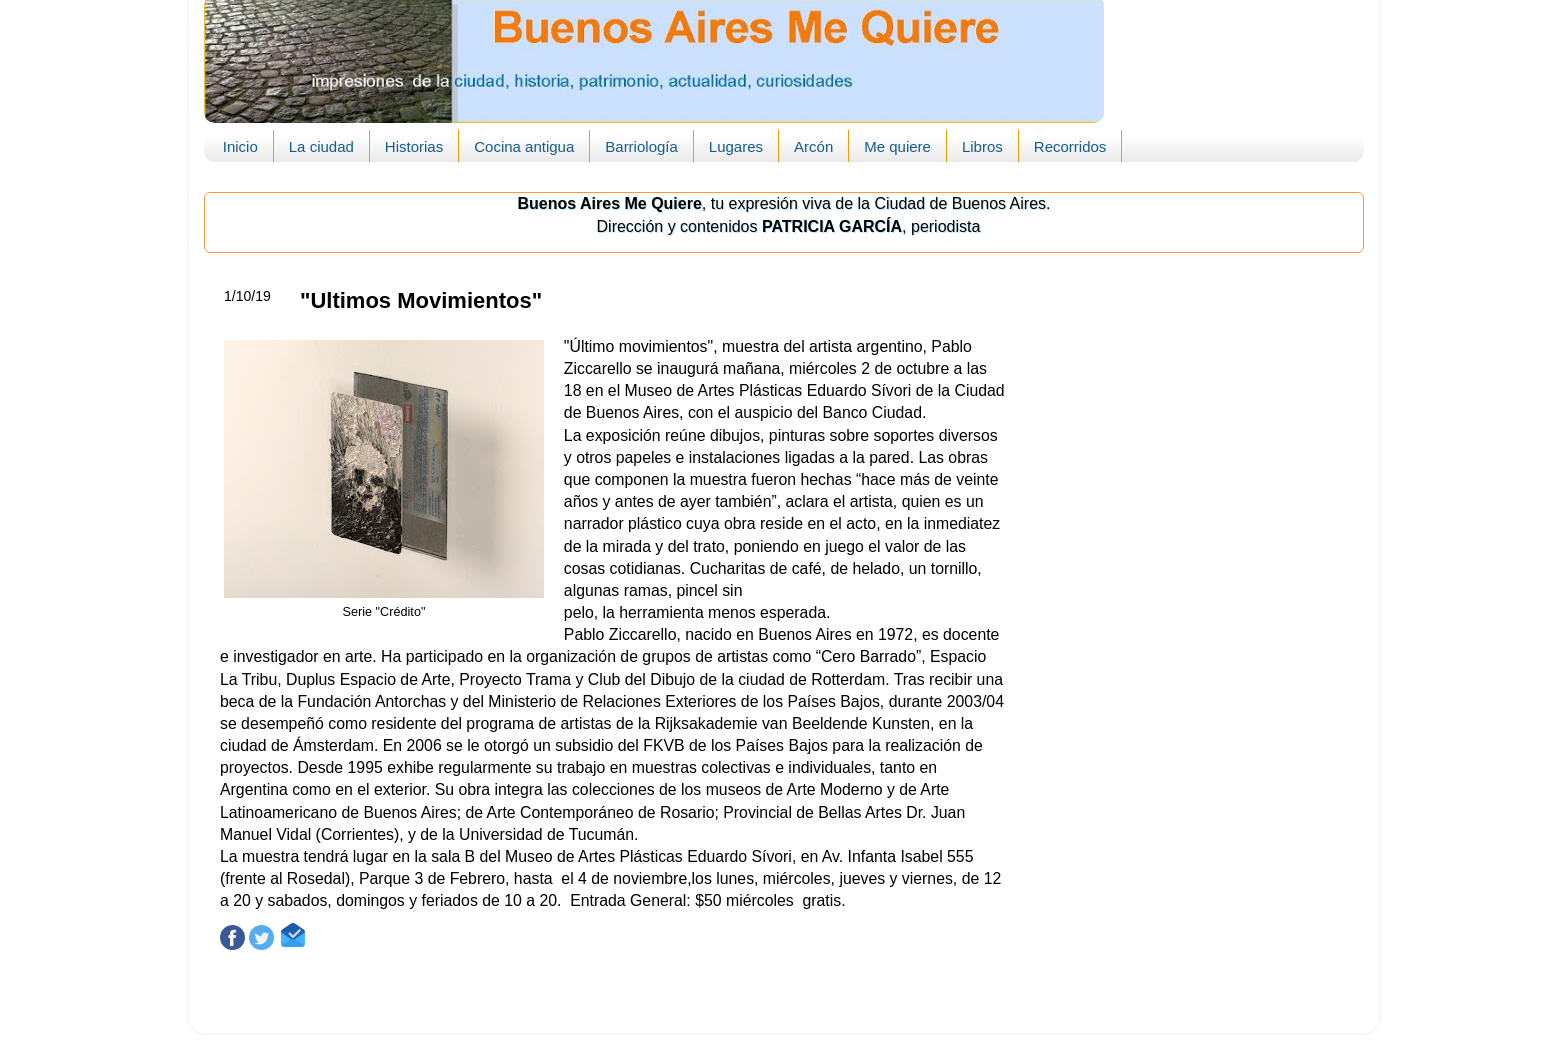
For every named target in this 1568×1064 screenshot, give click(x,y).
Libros (982, 146)
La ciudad (321, 146)
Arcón (813, 146)
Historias (414, 146)
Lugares (736, 146)
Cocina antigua (524, 146)
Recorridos (1070, 146)
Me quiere (897, 146)
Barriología (641, 146)
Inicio (240, 146)
